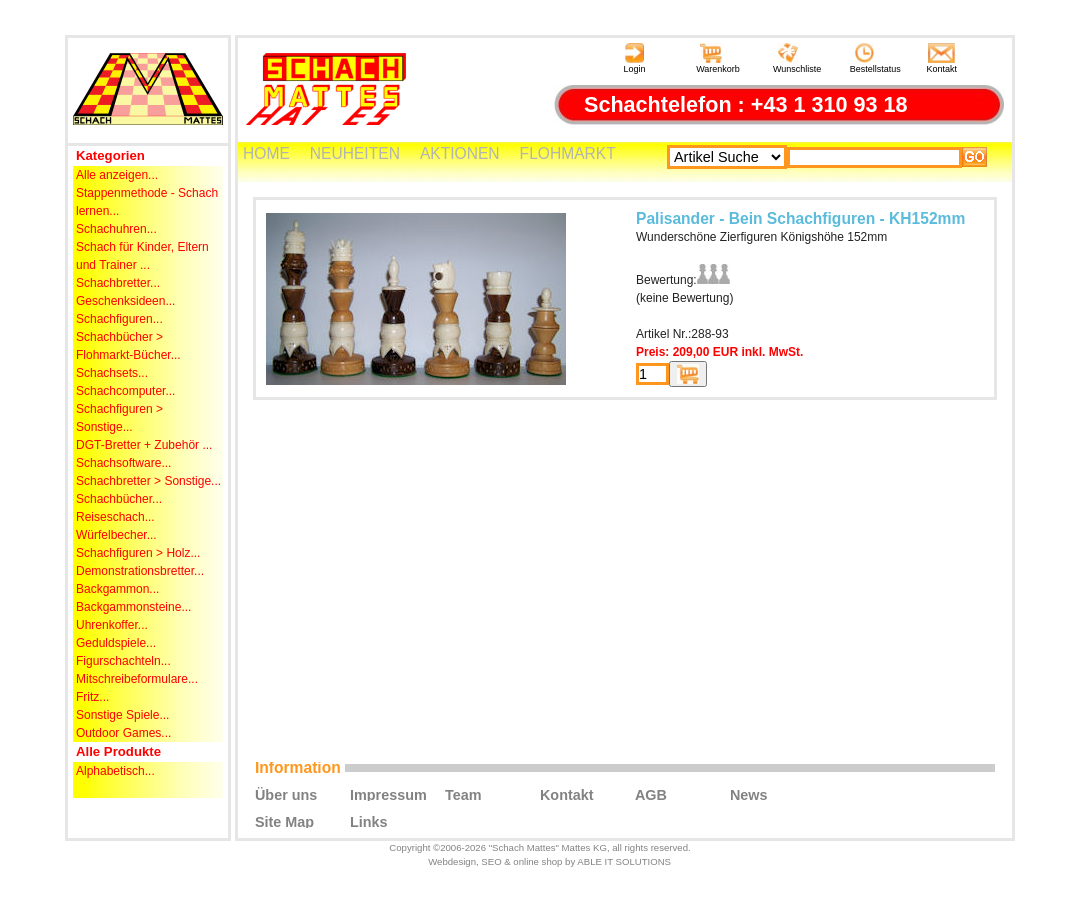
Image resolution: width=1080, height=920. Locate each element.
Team (463, 794)
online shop (537, 861)
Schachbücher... (119, 499)
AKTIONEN (460, 153)
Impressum (388, 794)
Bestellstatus (875, 58)
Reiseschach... (115, 517)
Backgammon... (117, 589)
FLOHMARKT (568, 153)
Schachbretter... (118, 283)
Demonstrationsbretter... (140, 571)
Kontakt (942, 58)
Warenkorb (718, 58)
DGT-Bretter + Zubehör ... (144, 445)
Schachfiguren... (119, 319)
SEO (491, 861)
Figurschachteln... (123, 661)
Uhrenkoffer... (112, 625)
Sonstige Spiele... (122, 715)
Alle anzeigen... (117, 175)
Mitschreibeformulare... (137, 679)
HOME (266, 153)
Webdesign (452, 861)
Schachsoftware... (123, 463)
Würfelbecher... (116, 535)
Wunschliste (797, 58)
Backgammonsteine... (133, 607)
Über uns (286, 794)
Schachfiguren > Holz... (138, 553)
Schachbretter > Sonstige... (148, 481)
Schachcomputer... (125, 391)
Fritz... (92, 697)
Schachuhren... (116, 229)
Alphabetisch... (115, 771)
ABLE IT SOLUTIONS (624, 861)
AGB (651, 794)
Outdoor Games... (123, 733)
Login (634, 58)
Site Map (284, 821)
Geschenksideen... (125, 301)
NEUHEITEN (355, 153)
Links (369, 821)
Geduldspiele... (116, 643)
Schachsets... (112, 373)
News (749, 794)
